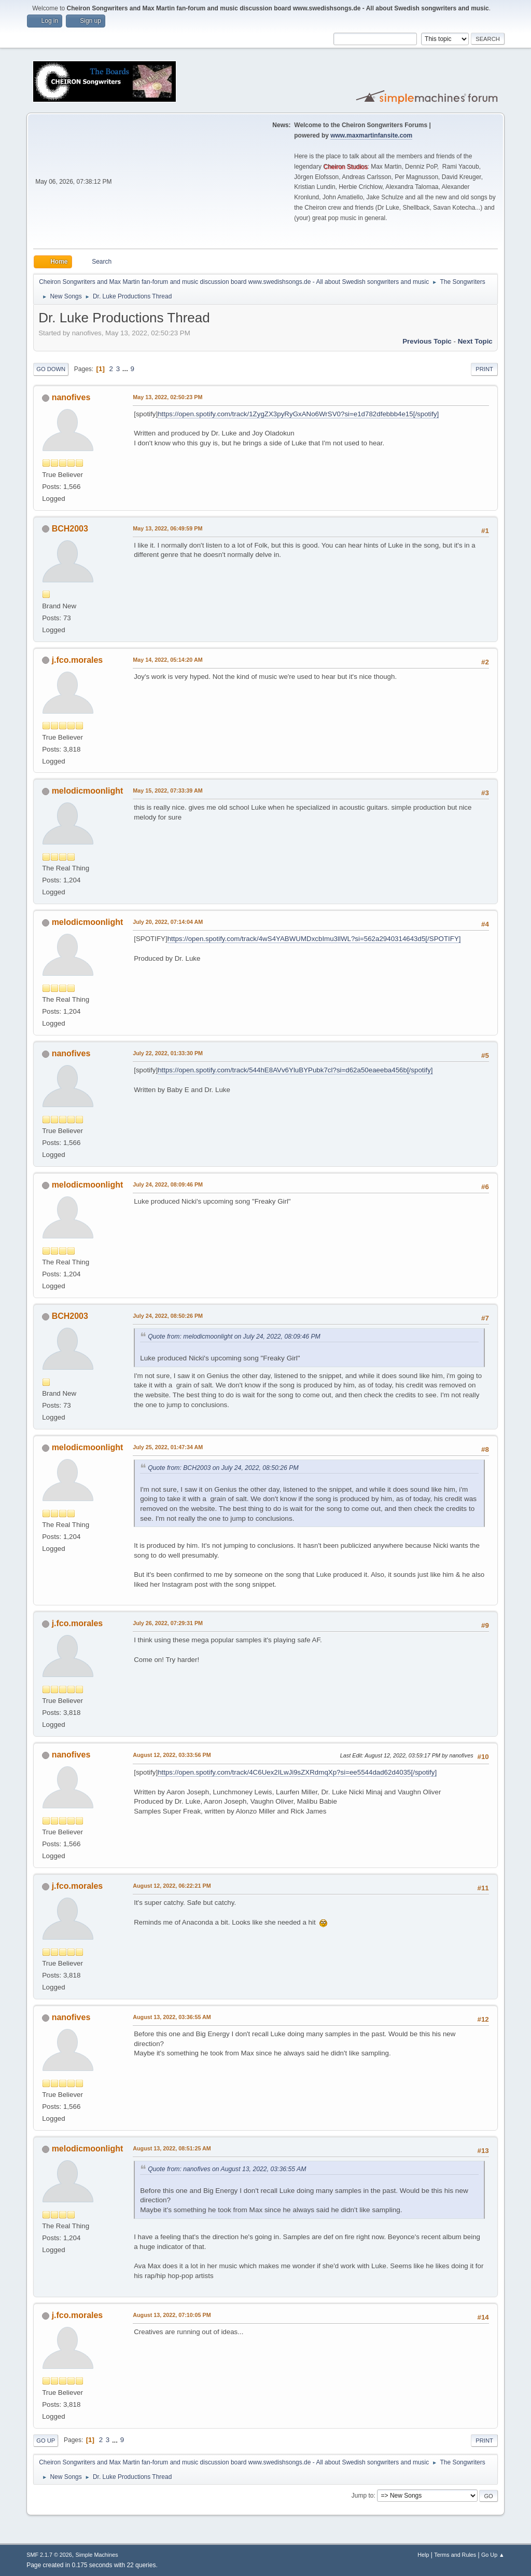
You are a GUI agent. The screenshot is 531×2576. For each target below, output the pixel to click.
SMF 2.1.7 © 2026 (49, 2555)
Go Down (50, 369)
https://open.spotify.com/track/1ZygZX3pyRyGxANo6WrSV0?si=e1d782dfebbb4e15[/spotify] (298, 414)
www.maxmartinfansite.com (371, 135)
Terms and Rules (455, 2555)
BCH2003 (70, 528)
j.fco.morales (77, 660)
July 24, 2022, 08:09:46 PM (168, 1184)
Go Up (45, 2440)
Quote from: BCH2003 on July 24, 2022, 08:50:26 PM (223, 1467)
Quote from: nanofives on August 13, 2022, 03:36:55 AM (227, 2169)
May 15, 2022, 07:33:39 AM (167, 790)
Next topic (475, 341)
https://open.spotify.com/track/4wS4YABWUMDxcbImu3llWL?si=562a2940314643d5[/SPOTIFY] (314, 939)
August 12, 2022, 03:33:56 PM (172, 1755)
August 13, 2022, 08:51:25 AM (172, 2148)
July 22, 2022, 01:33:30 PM (168, 1053)
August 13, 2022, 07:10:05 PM (172, 2315)
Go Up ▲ (493, 2555)
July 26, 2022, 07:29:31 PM (168, 1623)
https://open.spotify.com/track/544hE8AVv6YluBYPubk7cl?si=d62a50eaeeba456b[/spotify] (295, 1070)
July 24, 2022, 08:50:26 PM (168, 1316)
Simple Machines (97, 2555)
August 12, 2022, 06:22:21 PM (172, 1886)
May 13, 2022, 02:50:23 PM (167, 397)
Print (484, 369)
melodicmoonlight (87, 790)
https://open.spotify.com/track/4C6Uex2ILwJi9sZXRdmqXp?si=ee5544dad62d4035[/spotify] (297, 1772)
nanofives (71, 397)
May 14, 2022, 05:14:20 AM (167, 660)
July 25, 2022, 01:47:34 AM (168, 1447)
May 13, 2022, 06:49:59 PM (167, 528)
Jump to (363, 2495)
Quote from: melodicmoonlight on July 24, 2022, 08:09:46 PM (234, 1336)
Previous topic (427, 341)
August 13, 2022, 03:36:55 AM (172, 2017)
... (126, 369)
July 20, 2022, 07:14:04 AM (168, 922)
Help (423, 2555)
